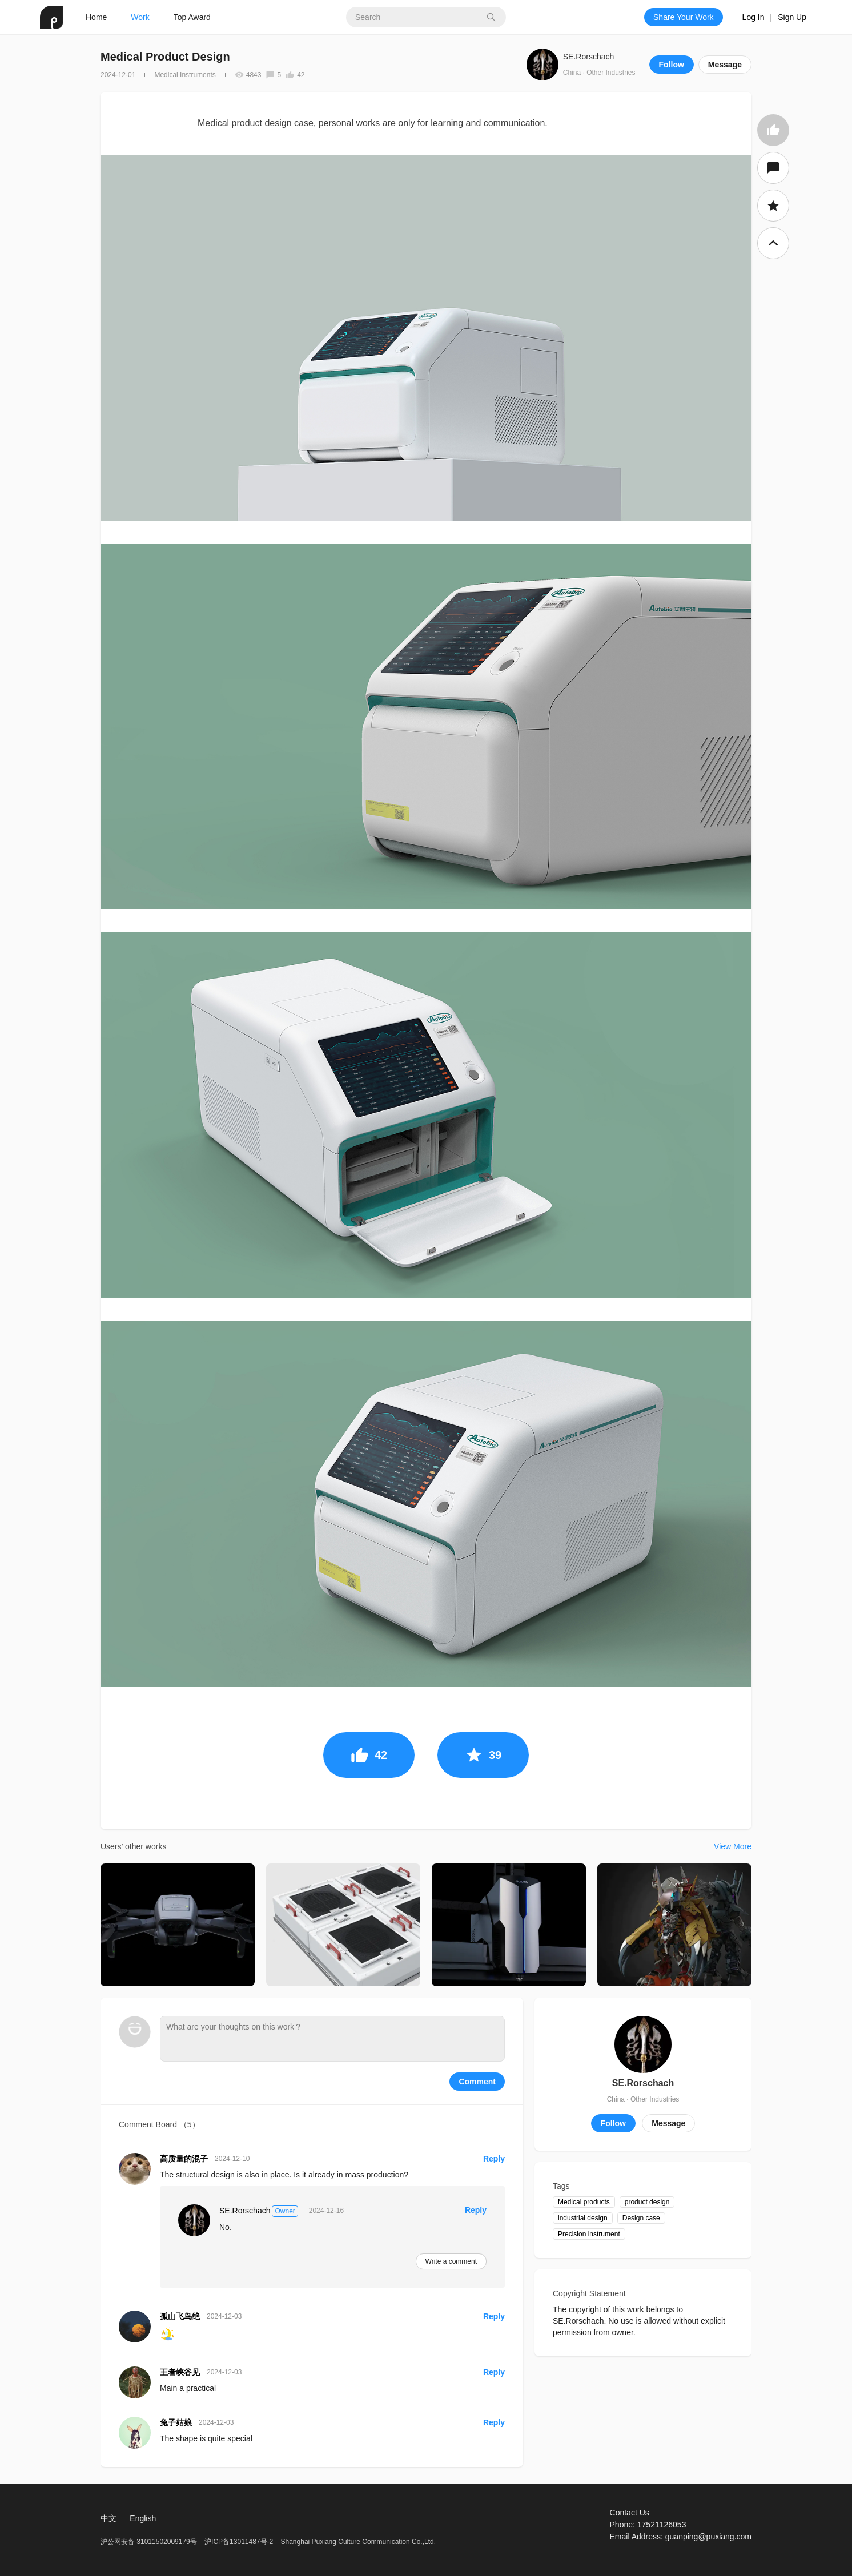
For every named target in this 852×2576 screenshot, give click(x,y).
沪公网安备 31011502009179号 (150, 2542)
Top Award (192, 17)
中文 (108, 2518)
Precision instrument (589, 2234)
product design (647, 2202)
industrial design (583, 2218)
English (143, 2518)
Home (96, 17)
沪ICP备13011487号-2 (238, 2542)
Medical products (584, 2202)
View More (732, 1846)
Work (140, 17)
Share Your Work (683, 17)
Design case (641, 2218)
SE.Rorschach (588, 56)
